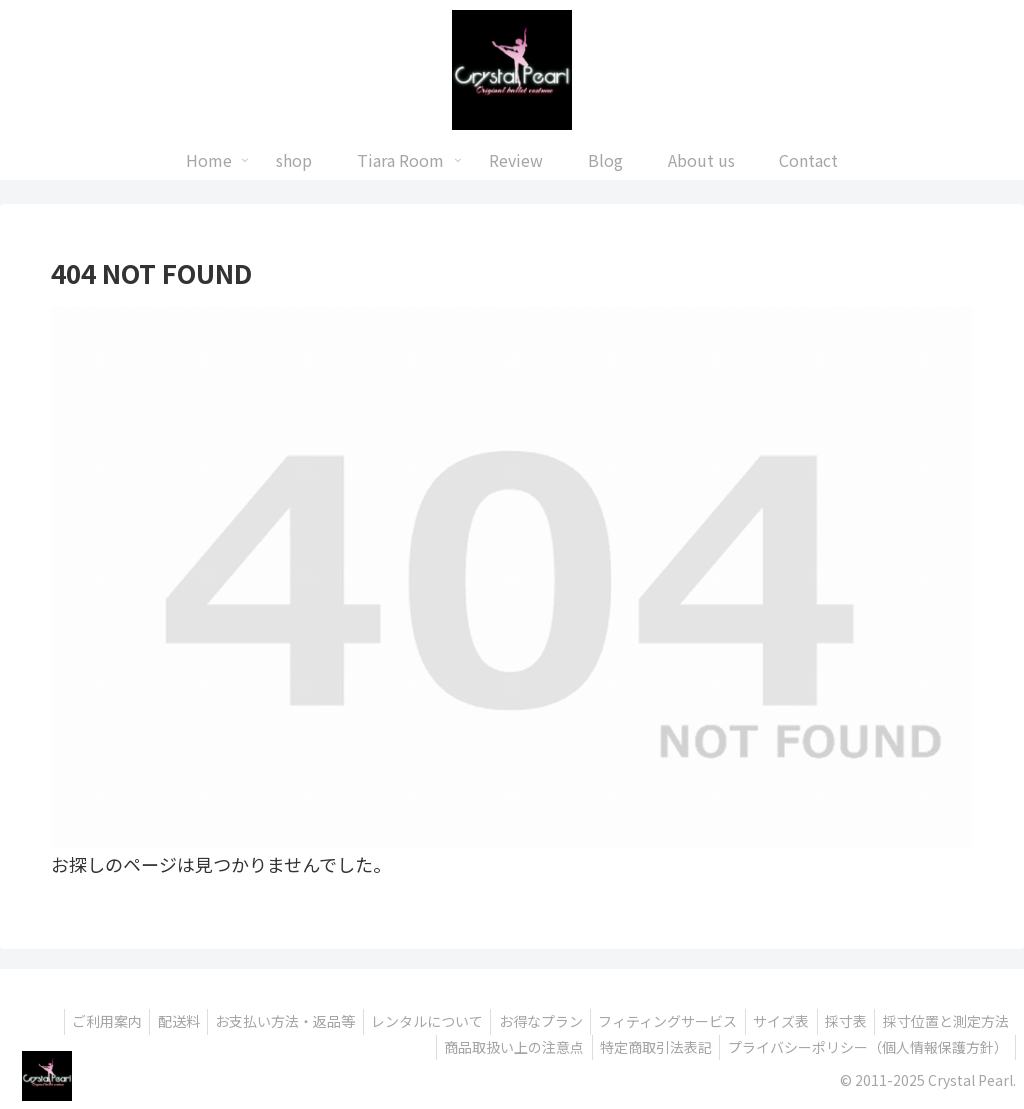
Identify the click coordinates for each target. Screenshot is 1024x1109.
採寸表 (838, 1021)
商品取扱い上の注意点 (501, 1047)
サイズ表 (768, 1021)
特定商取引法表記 (648, 1047)
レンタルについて (398, 1021)
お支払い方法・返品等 (251, 1021)
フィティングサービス (649, 1021)
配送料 (139, 1021)
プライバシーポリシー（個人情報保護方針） (865, 1047)
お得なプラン (517, 1021)
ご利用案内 (62, 1021)
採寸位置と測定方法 (943, 1021)
